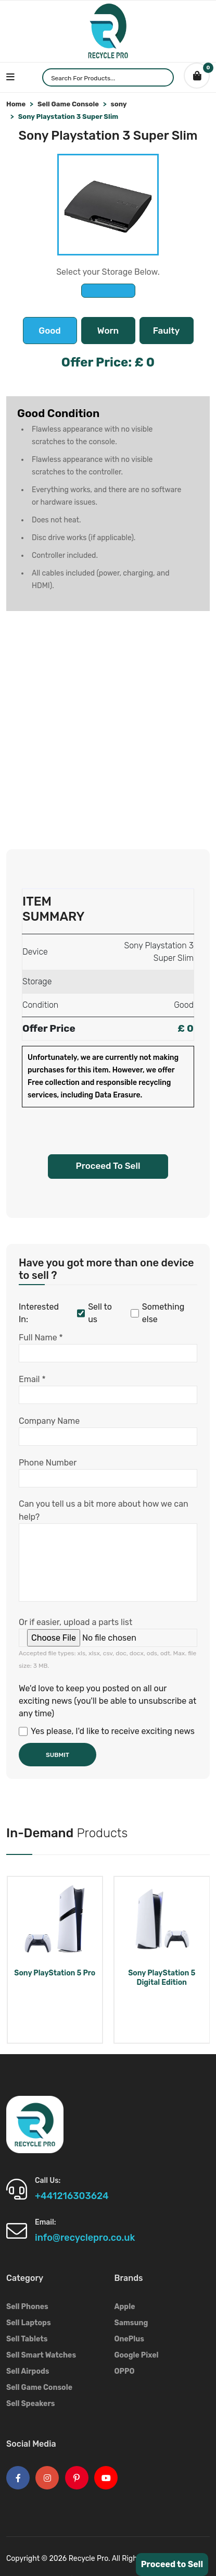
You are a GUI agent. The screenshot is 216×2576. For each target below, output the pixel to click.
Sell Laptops (28, 2322)
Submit (57, 1755)
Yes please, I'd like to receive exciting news (107, 1731)
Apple (125, 2306)
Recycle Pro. (89, 2558)
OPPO (125, 2371)
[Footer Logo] (34, 2124)
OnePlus (129, 2339)
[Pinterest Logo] (76, 2477)
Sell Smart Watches (41, 2355)
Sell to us (94, 1313)
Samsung (131, 2322)
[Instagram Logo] (47, 2477)
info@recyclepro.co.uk (85, 2237)
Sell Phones (27, 2306)
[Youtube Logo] (106, 2477)
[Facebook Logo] (18, 2477)
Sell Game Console (68, 104)
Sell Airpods (27, 2371)
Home (16, 104)
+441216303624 (72, 2196)
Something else (157, 1313)
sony (119, 104)
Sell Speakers (30, 2403)
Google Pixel (137, 2355)
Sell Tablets (27, 2339)
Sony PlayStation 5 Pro (54, 1973)
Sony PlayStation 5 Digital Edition (161, 1978)
